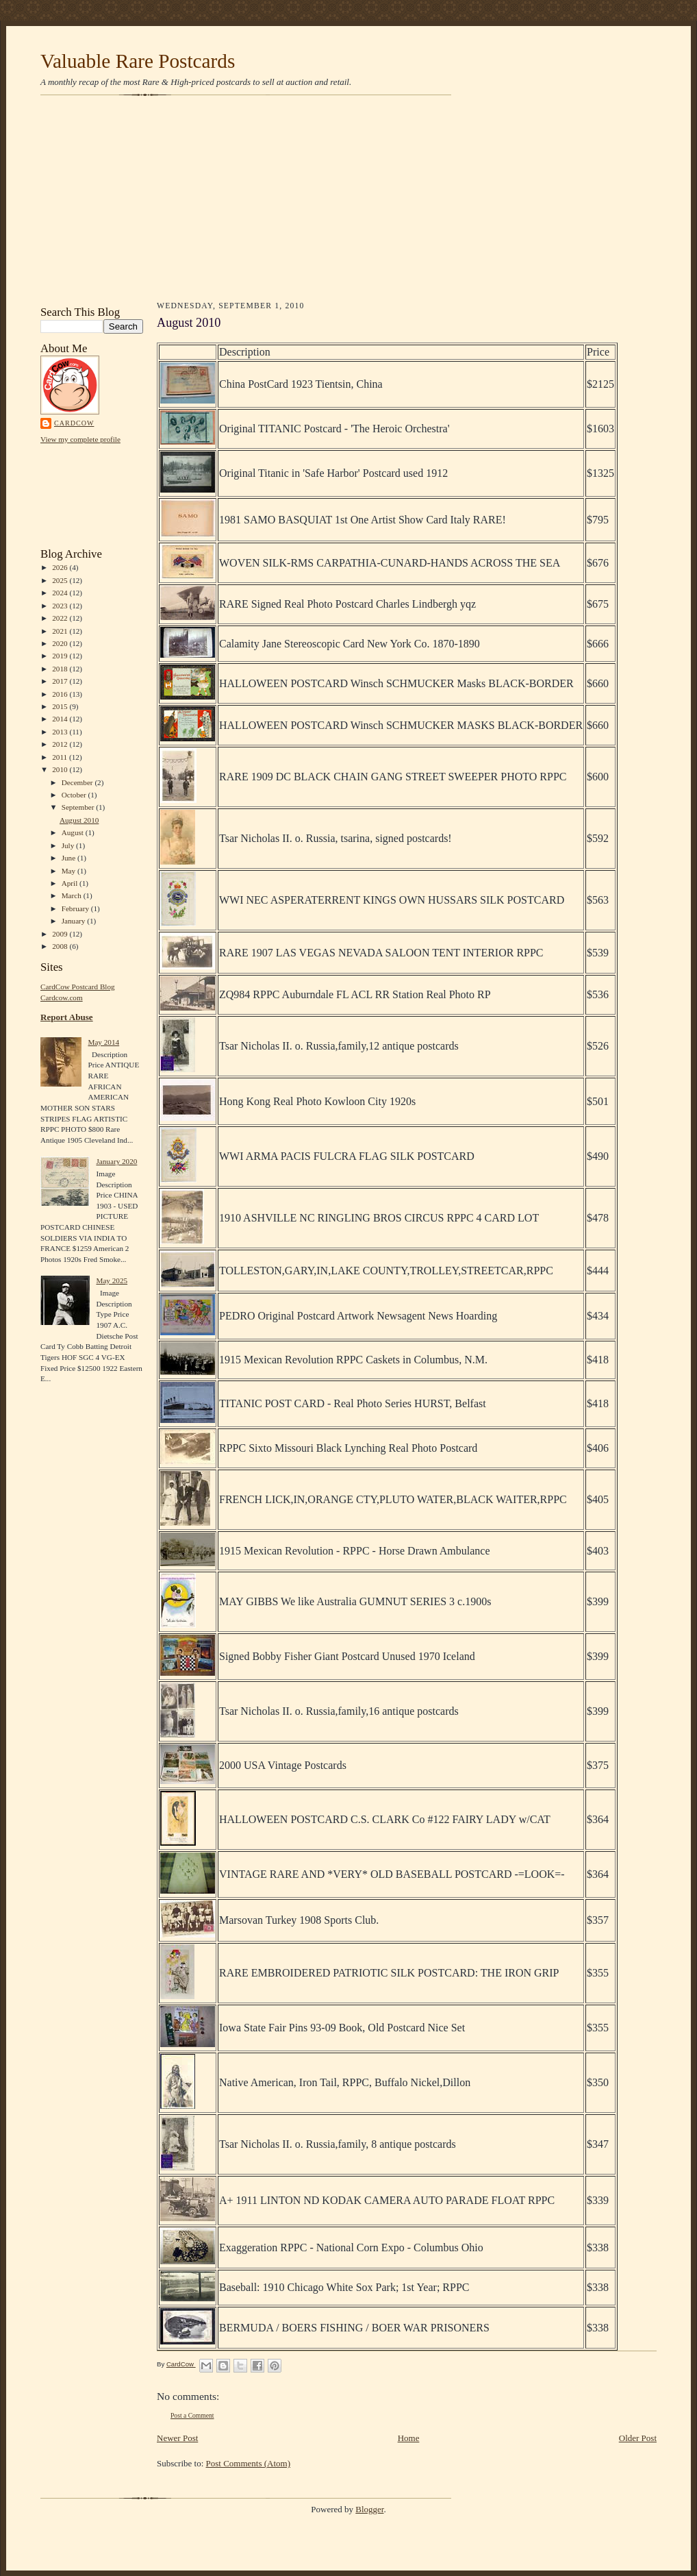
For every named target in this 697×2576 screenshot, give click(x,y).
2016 (60, 694)
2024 (60, 593)
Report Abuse (66, 1017)
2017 (60, 681)
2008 (60, 946)
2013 (60, 732)
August (74, 832)
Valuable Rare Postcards (137, 61)
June (69, 858)
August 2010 (79, 820)
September (79, 807)
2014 (60, 719)
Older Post (638, 2438)
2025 (60, 580)
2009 (60, 934)
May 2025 (111, 1280)
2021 (60, 631)
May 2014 (103, 1042)
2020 (60, 643)
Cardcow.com (61, 997)
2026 (60, 567)
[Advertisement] (348, 200)
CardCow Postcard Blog (77, 986)
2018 (60, 669)
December (78, 782)
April (70, 883)
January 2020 (116, 1161)
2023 (60, 606)
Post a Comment (192, 2415)
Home (409, 2438)
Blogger (369, 2509)
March (73, 895)
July (69, 845)
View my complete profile (80, 439)
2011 (60, 757)
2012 (60, 744)
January (75, 921)
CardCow (74, 423)
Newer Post (177, 2438)
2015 (60, 706)
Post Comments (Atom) (248, 2463)
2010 (60, 769)
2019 (60, 656)
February (76, 908)
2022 (60, 618)
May (69, 871)
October (75, 795)
